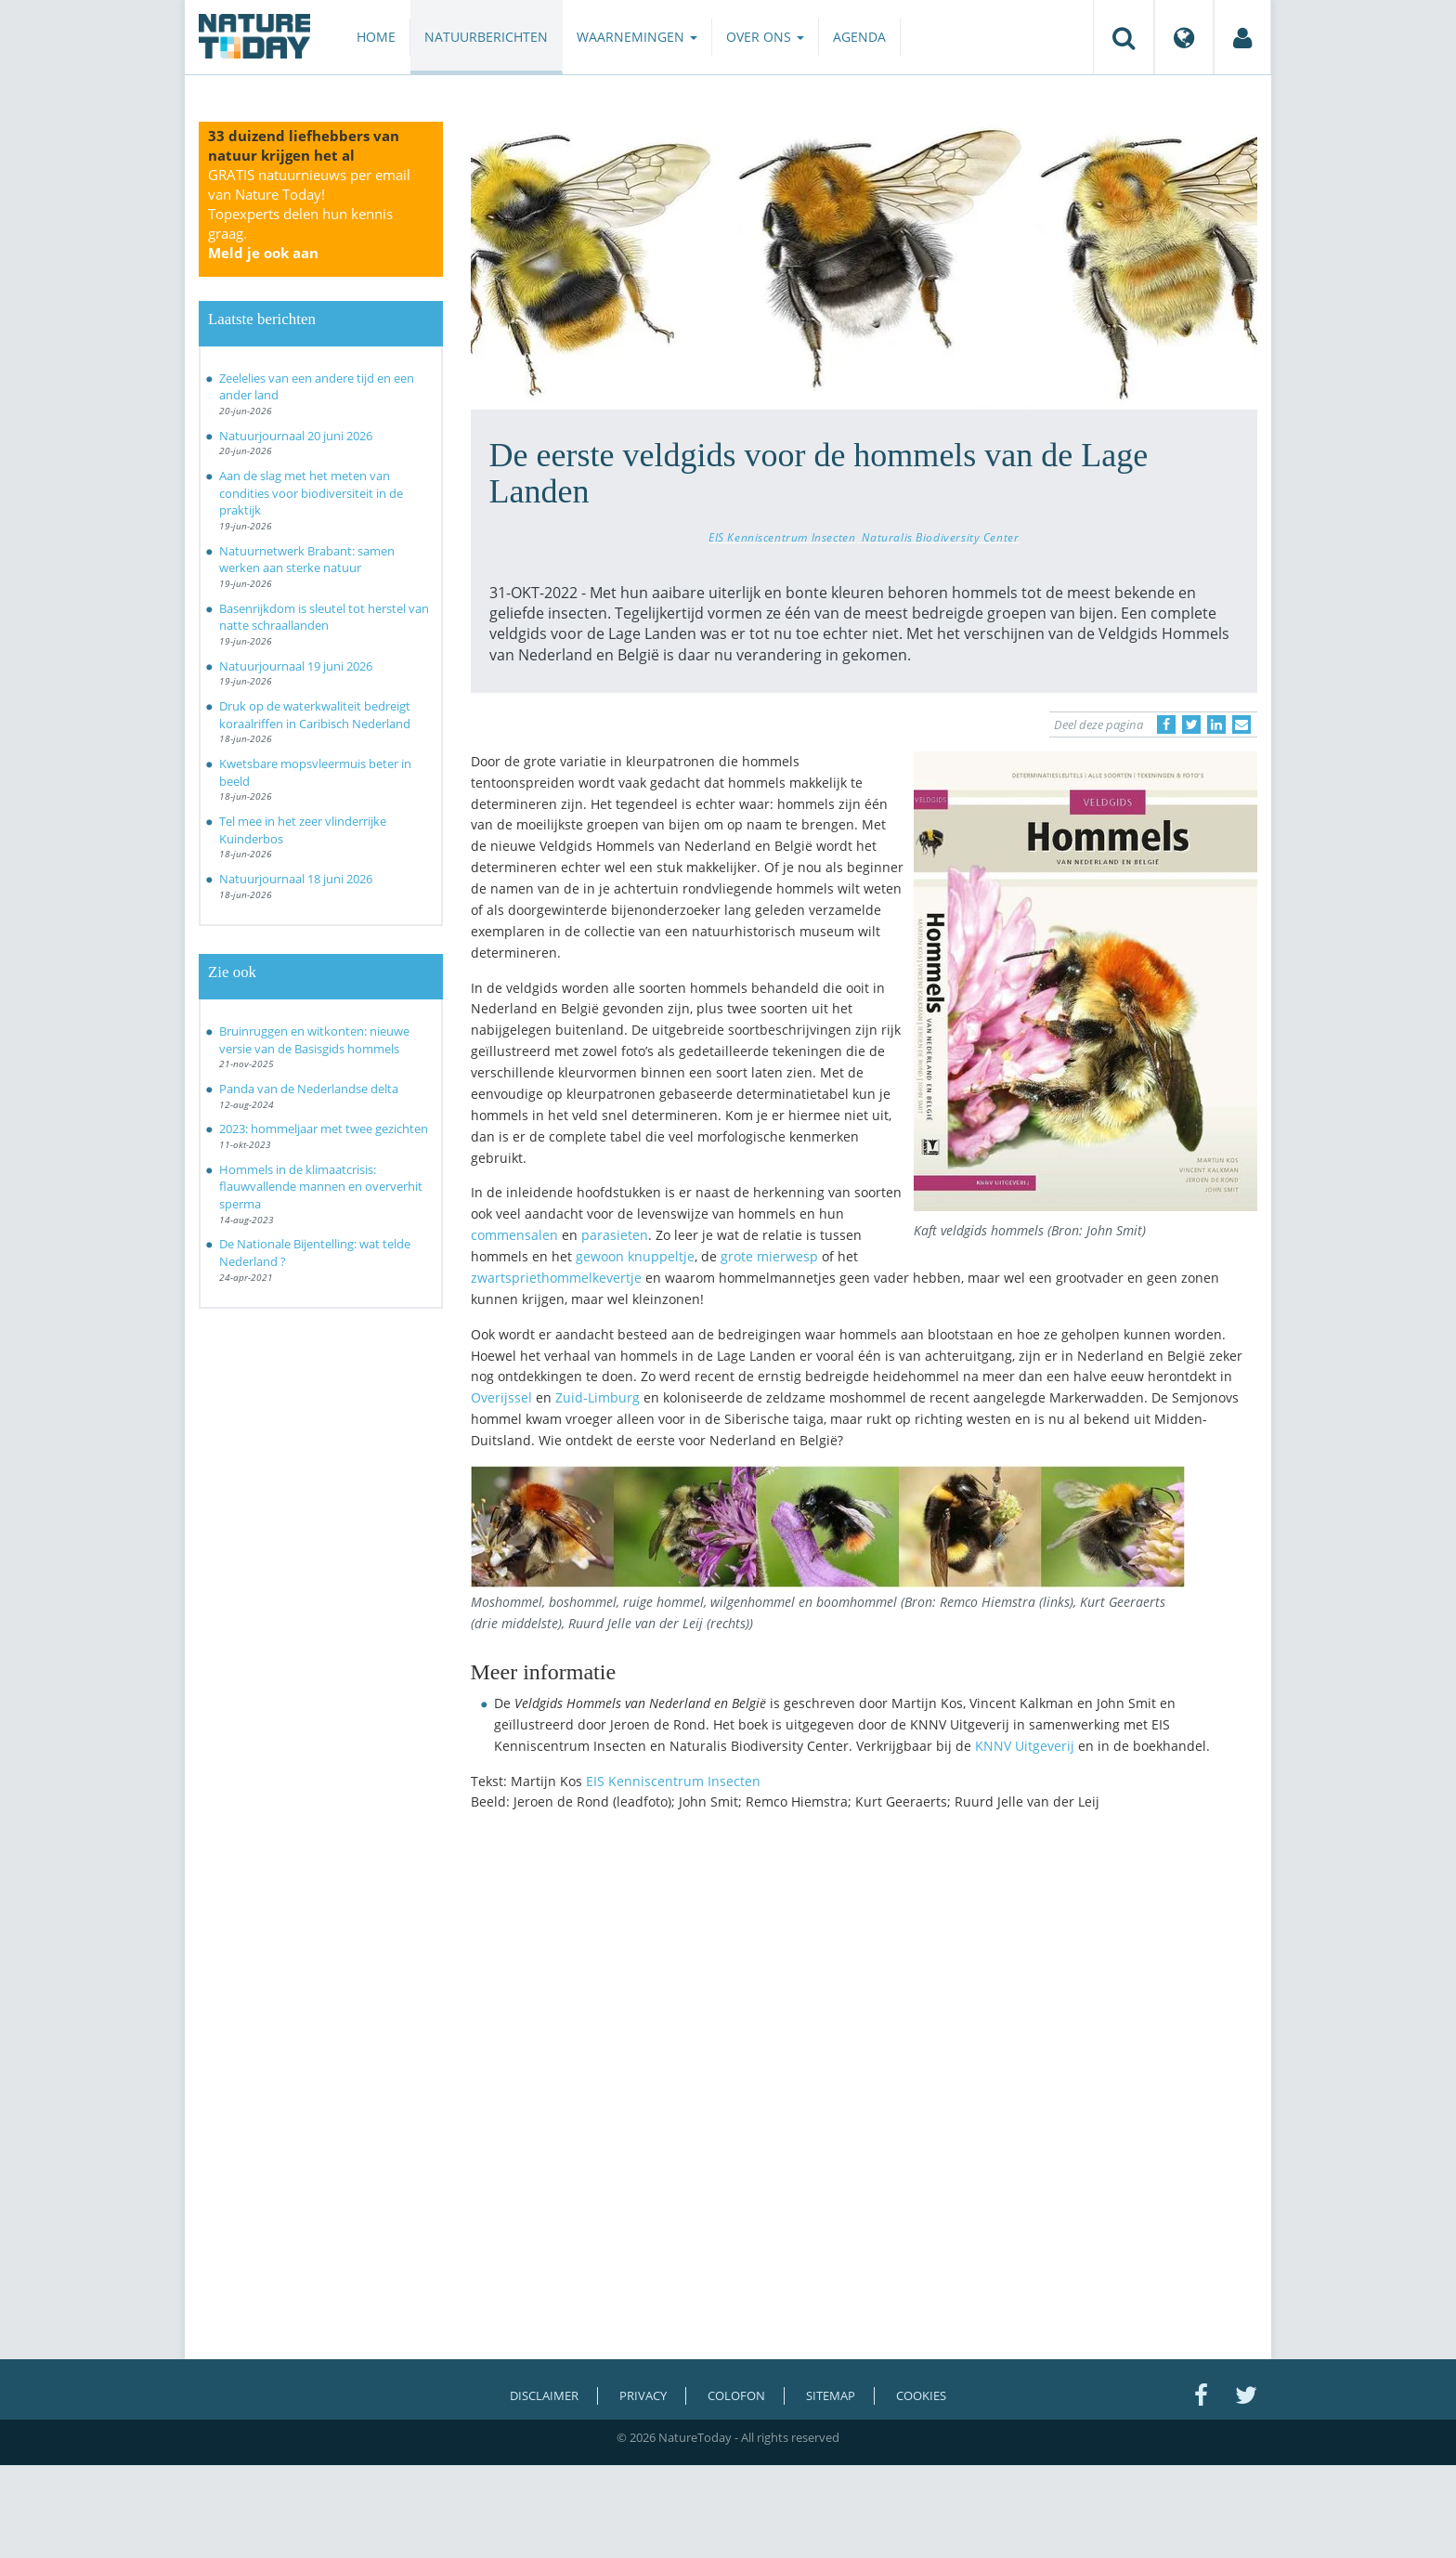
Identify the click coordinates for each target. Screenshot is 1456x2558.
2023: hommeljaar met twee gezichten (323, 1128)
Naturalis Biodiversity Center (940, 536)
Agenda (859, 37)
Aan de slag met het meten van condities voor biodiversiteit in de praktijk (311, 492)
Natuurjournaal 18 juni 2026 (295, 878)
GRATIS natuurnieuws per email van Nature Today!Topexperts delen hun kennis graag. (309, 213)
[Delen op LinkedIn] (1216, 724)
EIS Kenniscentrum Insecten (781, 536)
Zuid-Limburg (597, 1397)
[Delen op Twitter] (1191, 724)
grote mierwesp (769, 1256)
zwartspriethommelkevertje (556, 1277)
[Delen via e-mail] (1241, 724)
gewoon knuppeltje (635, 1256)
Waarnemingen (637, 37)
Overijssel (501, 1397)
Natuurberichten (486, 37)
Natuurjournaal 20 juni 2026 (295, 435)
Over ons (765, 37)
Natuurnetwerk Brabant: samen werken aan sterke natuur (307, 559)
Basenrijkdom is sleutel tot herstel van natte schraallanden (324, 617)
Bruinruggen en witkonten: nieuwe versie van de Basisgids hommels (314, 1040)
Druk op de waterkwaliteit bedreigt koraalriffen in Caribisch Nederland (314, 715)
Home (376, 37)
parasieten (614, 1235)
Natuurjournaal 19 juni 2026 (295, 666)
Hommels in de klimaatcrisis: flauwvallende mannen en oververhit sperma (320, 1186)
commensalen (514, 1235)
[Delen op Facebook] (1166, 724)
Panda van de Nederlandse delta (308, 1088)
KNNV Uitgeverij (1024, 1746)
